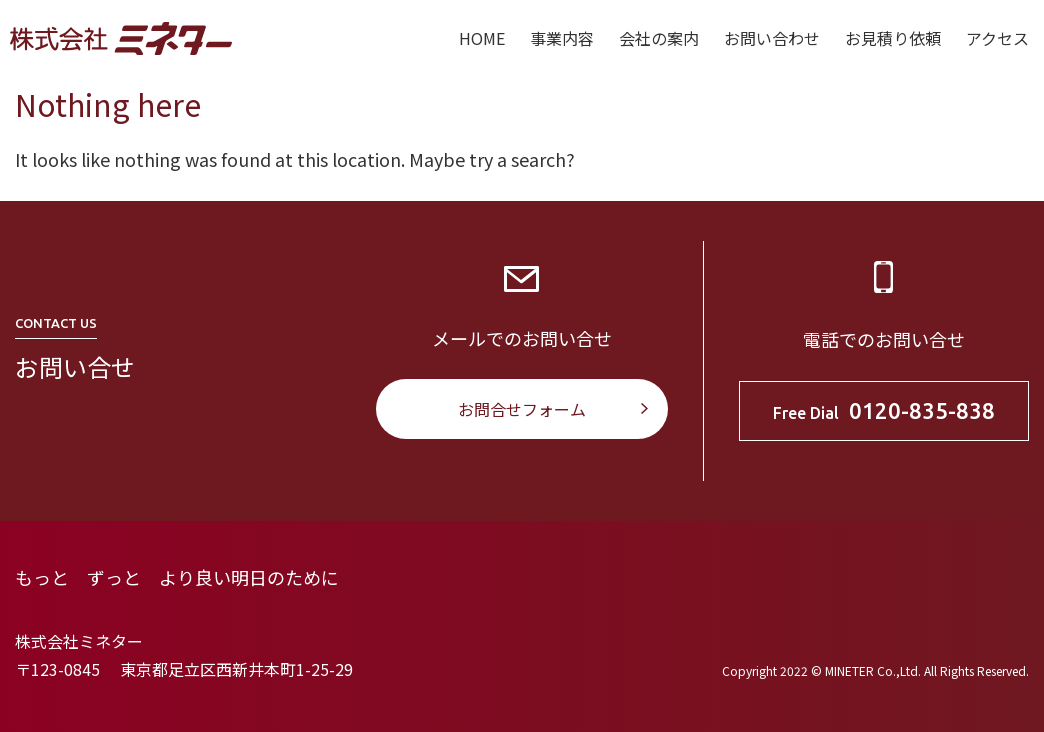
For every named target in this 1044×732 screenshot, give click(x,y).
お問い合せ (75, 366)
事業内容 (562, 38)
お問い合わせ (772, 38)
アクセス (997, 38)
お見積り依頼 (893, 38)
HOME (482, 38)
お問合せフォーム (522, 409)
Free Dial (884, 410)
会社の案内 (659, 38)
